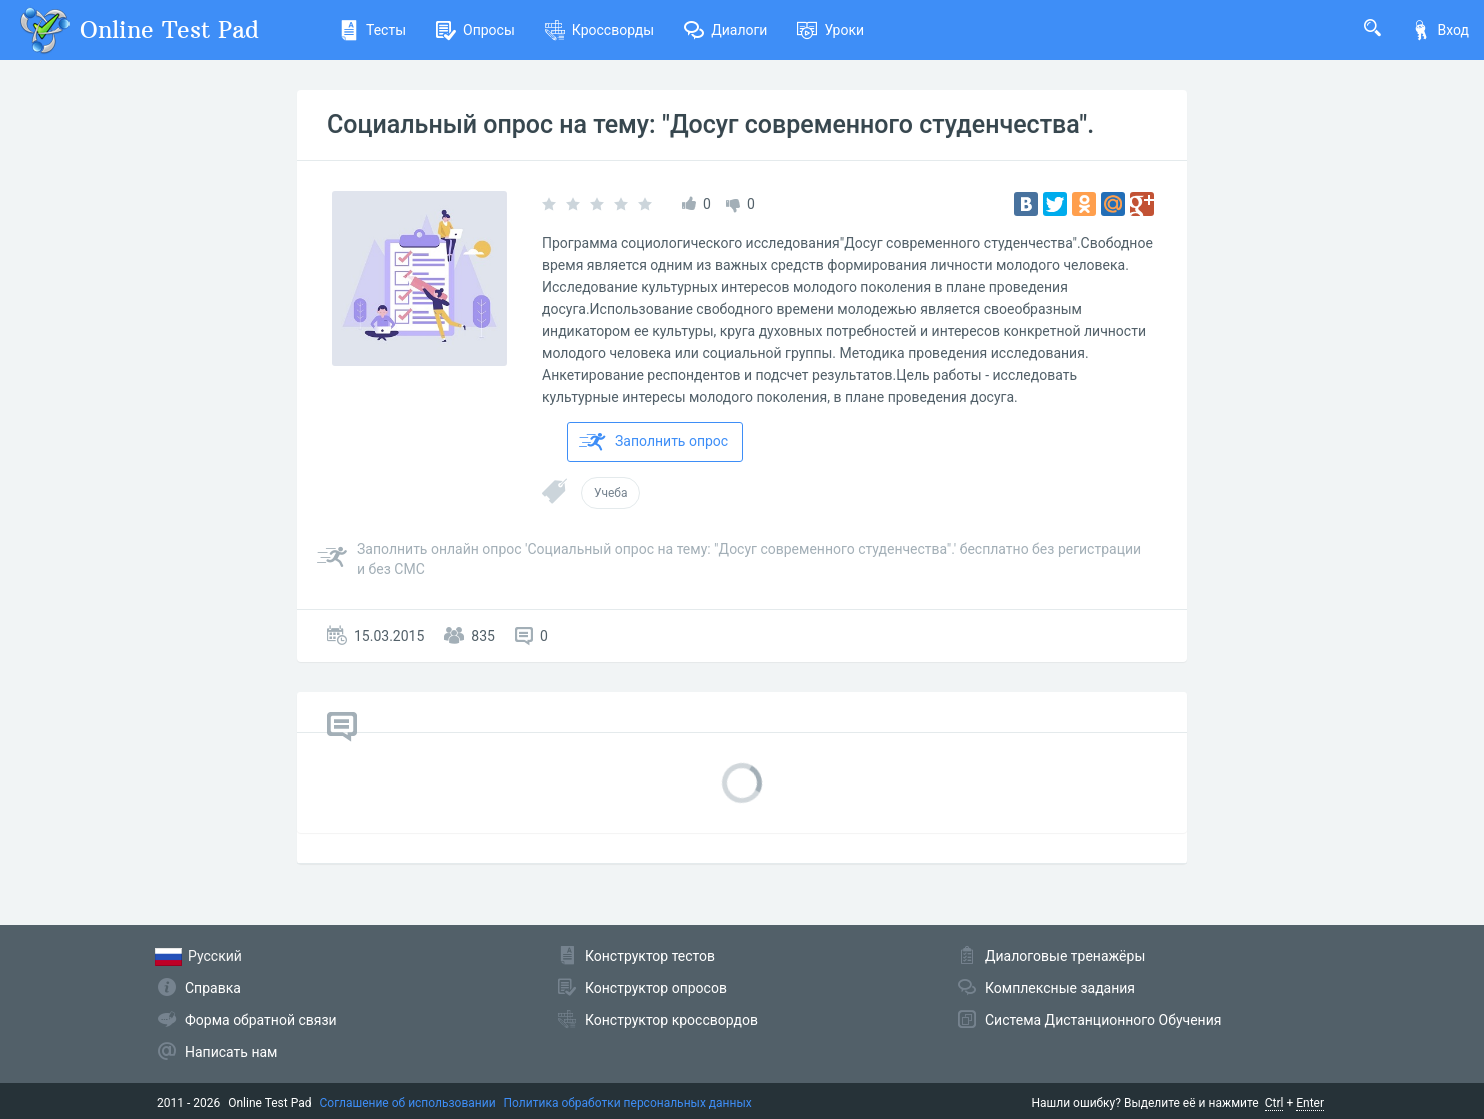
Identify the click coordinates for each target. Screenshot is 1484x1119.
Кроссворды (599, 30)
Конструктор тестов (650, 956)
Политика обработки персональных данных (628, 1103)
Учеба (610, 493)
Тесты (372, 30)
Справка (213, 988)
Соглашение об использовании (408, 1103)
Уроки (830, 30)
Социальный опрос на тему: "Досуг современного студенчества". (710, 124)
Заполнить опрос (653, 442)
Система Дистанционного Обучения (1103, 1020)
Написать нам (231, 1052)
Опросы (475, 30)
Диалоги (725, 30)
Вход (1440, 30)
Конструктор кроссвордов (671, 1020)
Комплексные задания (1060, 988)
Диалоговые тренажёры (1065, 956)
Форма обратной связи (261, 1020)
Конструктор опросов (656, 988)
